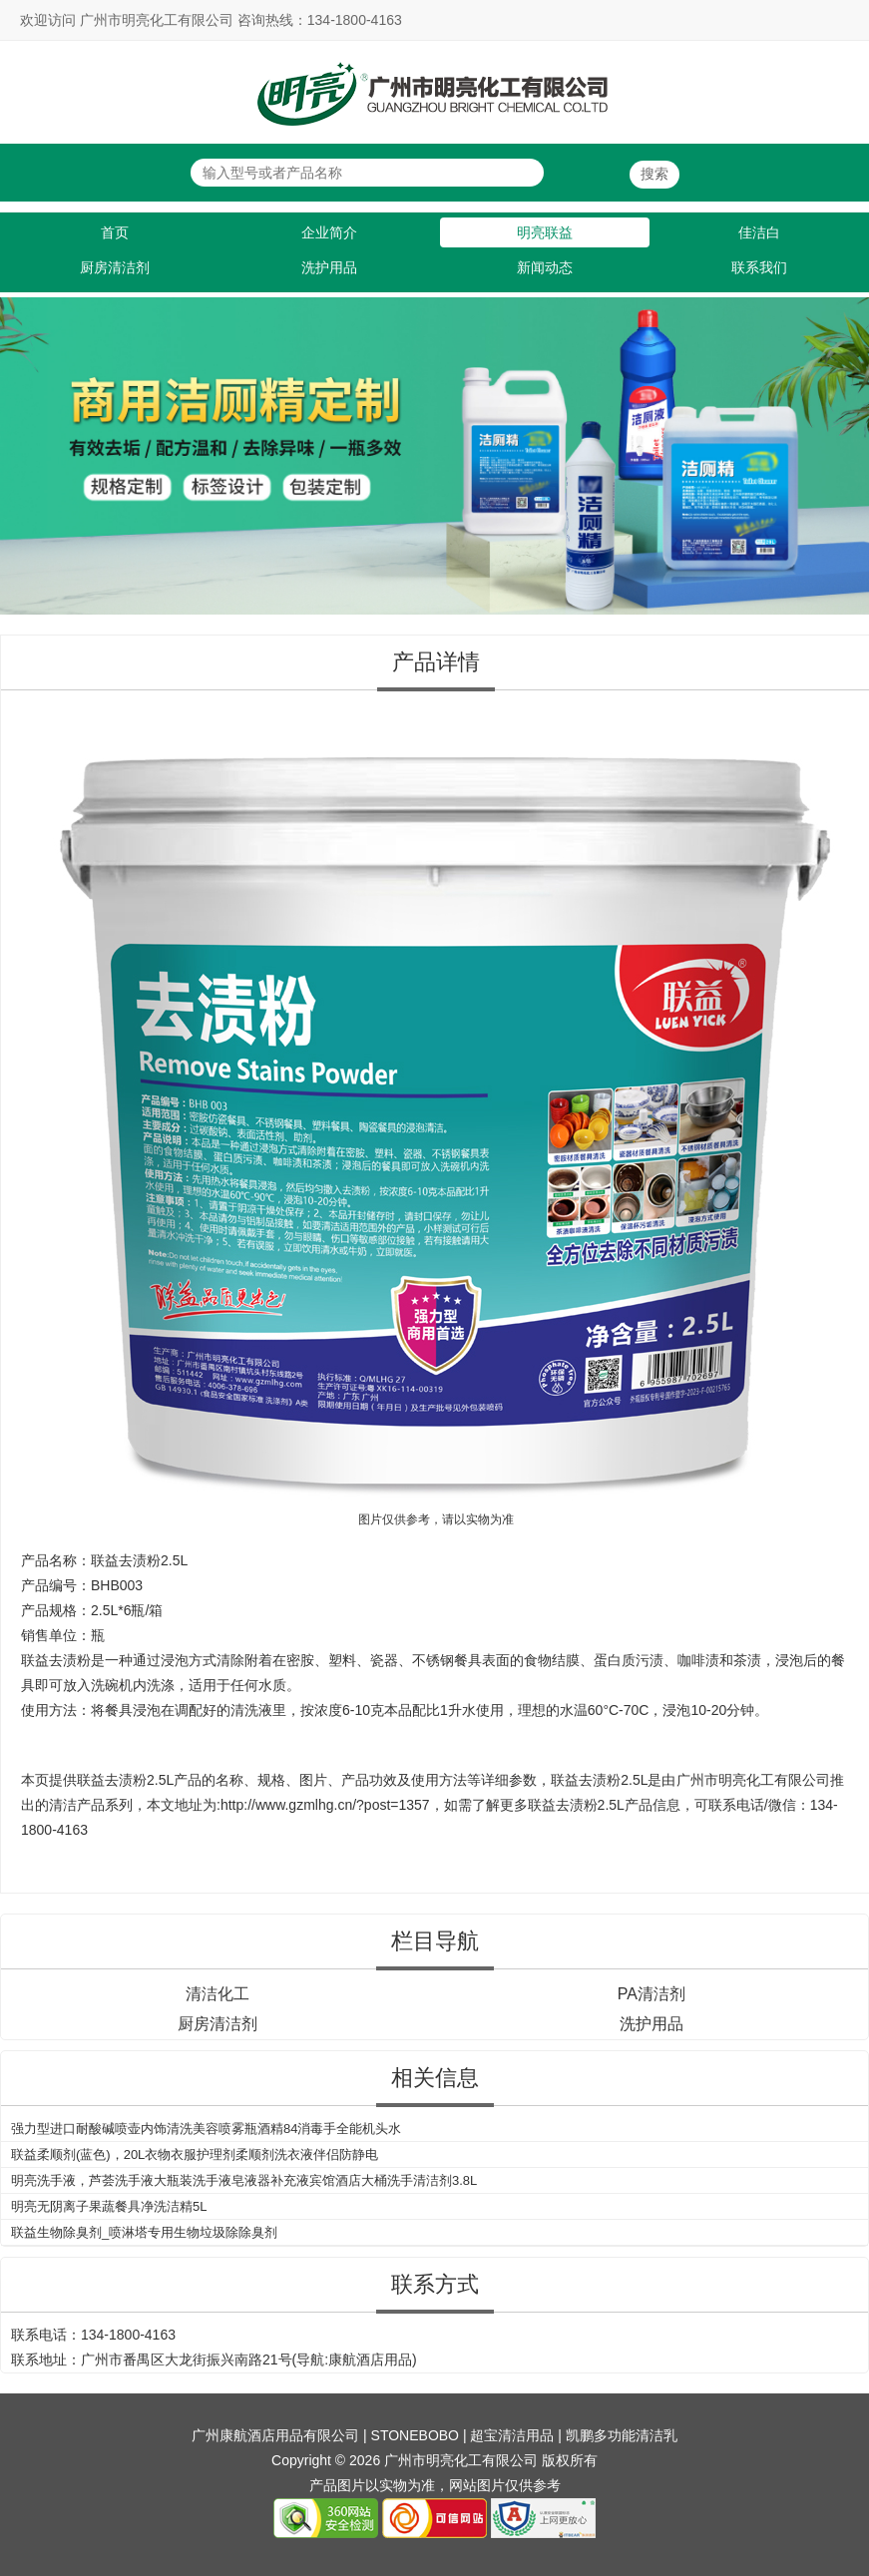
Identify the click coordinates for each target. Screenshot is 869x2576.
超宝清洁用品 (512, 2435)
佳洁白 (759, 232)
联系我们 (759, 267)
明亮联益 (545, 232)
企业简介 (329, 232)
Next (850, 447)
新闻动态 (545, 267)
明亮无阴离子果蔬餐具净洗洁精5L (109, 2206)
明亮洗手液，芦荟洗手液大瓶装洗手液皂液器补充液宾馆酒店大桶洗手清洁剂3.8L (244, 2180)
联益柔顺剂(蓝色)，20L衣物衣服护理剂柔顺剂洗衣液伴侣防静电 (194, 2154)
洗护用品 (329, 267)
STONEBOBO (415, 2435)
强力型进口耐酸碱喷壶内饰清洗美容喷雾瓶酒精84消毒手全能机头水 (206, 2128)
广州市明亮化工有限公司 (753, 1780)
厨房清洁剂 (115, 267)
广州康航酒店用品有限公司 (275, 2435)
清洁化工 (217, 1993)
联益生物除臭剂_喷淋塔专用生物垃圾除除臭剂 (144, 2232)
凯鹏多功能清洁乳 (621, 2435)
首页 (115, 232)
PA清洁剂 (651, 1993)
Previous (19, 447)
